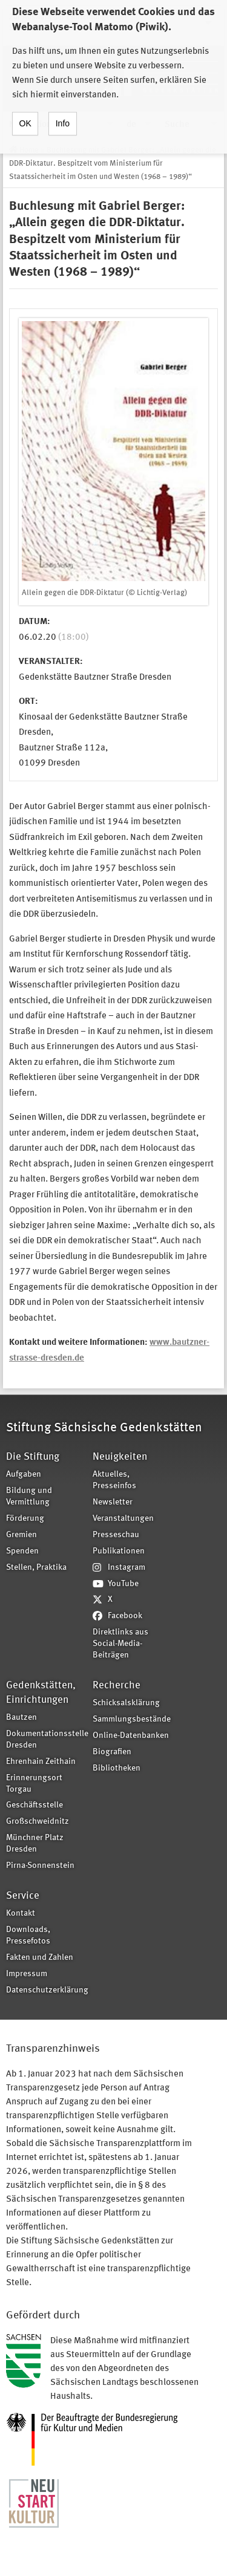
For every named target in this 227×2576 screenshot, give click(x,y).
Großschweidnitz (37, 1822)
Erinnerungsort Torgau (34, 1784)
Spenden (22, 1551)
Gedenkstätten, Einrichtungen (41, 1692)
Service (22, 1896)
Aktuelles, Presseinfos (114, 1480)
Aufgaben (23, 1474)
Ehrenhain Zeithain (41, 1762)
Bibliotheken (116, 1768)
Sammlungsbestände (132, 1719)
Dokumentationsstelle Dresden (45, 1739)
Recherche (116, 1685)
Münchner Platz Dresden (35, 1843)
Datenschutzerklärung (45, 1990)
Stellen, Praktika (36, 1568)
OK (25, 110)
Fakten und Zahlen (39, 1958)
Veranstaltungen (123, 1519)
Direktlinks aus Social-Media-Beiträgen (120, 1643)
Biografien (112, 1752)
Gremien (21, 1535)
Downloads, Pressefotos (28, 1935)
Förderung (25, 1519)
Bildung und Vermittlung (29, 1496)
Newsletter (113, 1502)
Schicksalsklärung (126, 1703)
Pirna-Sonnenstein (40, 1866)
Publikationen (119, 1551)
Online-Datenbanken (131, 1736)
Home (29, 150)
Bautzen (21, 1718)
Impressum (26, 1974)
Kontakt (20, 1913)
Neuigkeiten (120, 1457)
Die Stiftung (32, 1457)
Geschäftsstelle (34, 1805)
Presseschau (116, 1535)
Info (63, 110)
